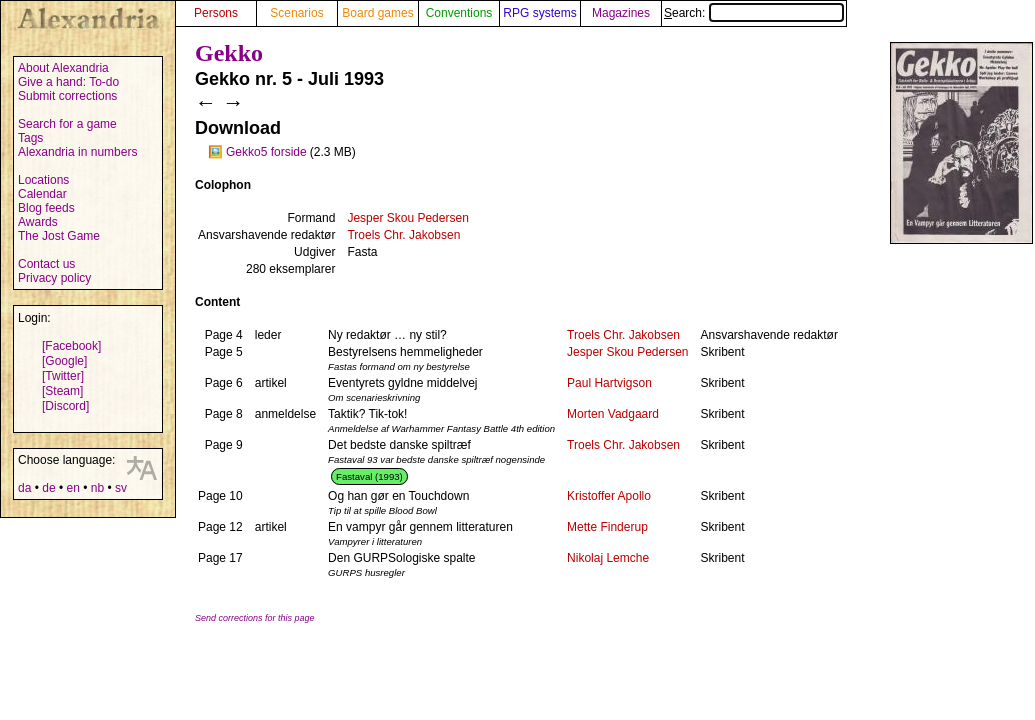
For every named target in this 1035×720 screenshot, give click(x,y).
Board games (377, 13)
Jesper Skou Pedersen (407, 218)
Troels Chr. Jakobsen (403, 235)
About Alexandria (63, 68)
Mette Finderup (607, 527)
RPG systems (539, 13)
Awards (38, 222)
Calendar (42, 194)
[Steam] (62, 391)
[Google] (64, 361)
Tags (30, 138)
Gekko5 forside (266, 152)
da (24, 488)
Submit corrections (67, 96)
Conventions (459, 13)
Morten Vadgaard (613, 414)
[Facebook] (71, 346)
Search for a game (67, 124)
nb (97, 488)
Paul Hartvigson (609, 383)
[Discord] (65, 406)
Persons (216, 13)
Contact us (46, 264)
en (72, 488)
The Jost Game (59, 236)
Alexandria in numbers (77, 152)
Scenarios (296, 13)
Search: (754, 13)
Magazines (621, 13)
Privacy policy (54, 278)
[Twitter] (63, 376)
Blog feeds (46, 208)
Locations (43, 180)
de (48, 488)
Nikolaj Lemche (608, 558)
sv (121, 488)
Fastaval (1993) (369, 476)
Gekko (229, 53)
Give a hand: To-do (68, 82)
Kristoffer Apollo (609, 496)
